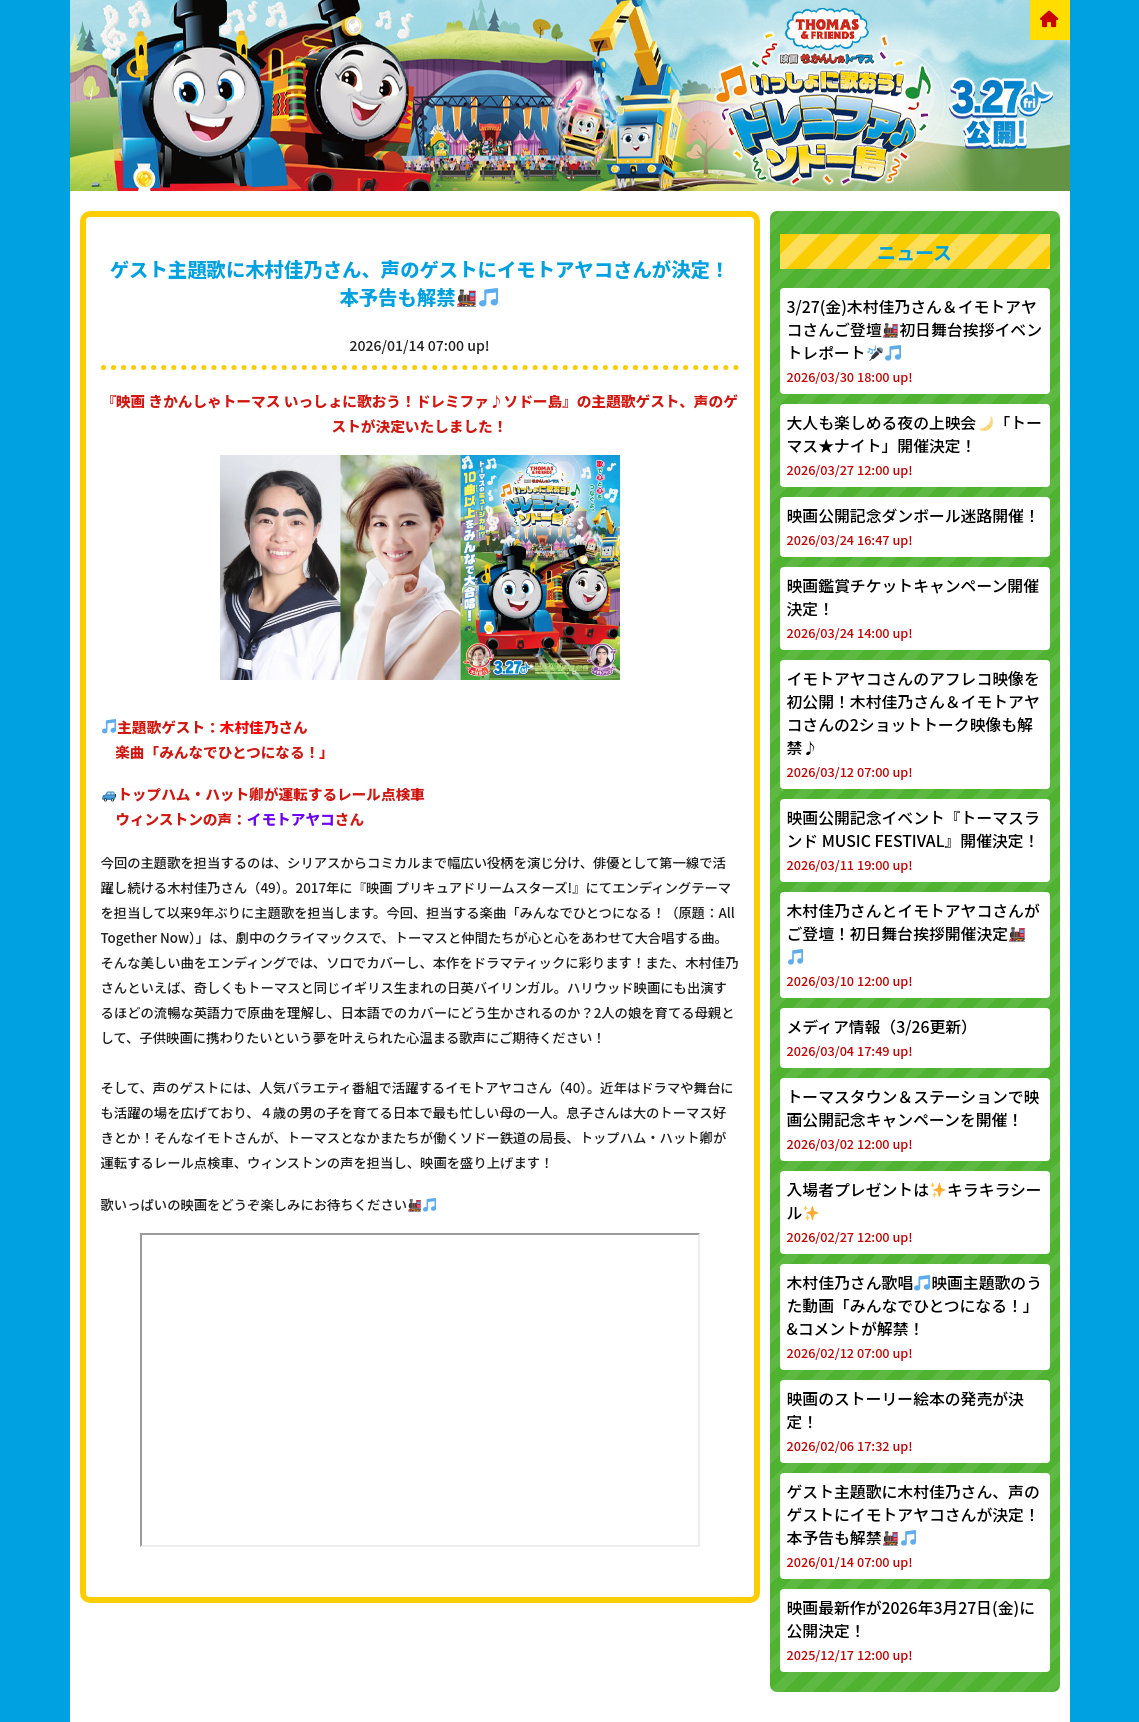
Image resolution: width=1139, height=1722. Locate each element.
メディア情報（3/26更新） (882, 1037)
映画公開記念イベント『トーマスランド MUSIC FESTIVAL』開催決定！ (913, 840)
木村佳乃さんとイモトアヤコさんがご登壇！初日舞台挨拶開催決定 (913, 944)
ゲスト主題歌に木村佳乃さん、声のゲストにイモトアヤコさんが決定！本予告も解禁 (420, 283)
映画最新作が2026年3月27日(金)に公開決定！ (911, 1630)
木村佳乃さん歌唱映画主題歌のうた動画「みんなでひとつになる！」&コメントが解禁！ (914, 1316)
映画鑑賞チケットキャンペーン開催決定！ (913, 608)
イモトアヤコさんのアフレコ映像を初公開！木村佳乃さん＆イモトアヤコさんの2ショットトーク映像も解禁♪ (913, 724)
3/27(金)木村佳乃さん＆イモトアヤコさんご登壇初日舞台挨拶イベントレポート (914, 340)
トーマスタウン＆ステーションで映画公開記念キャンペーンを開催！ (913, 1119)
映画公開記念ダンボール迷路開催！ (913, 526)
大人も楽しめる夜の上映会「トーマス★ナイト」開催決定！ (914, 445)
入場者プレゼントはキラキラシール (914, 1212)
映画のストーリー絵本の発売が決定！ (905, 1421)
